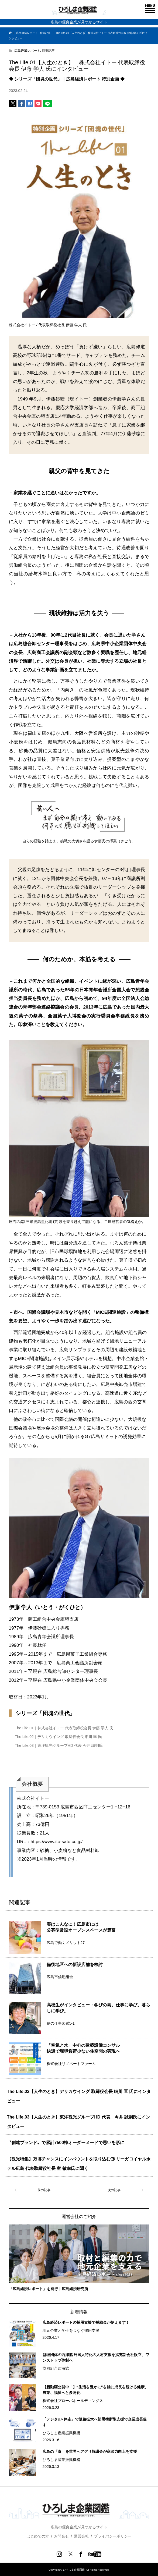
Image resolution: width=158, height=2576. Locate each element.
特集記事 (48, 50)
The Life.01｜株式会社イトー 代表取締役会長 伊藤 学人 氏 (64, 1728)
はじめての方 (37, 2536)
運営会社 (81, 2536)
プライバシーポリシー (113, 2536)
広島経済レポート (27, 50)
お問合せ (61, 2536)
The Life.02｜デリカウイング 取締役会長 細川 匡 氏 (58, 1736)
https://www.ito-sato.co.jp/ (57, 1841)
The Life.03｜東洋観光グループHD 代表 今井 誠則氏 (59, 1745)
